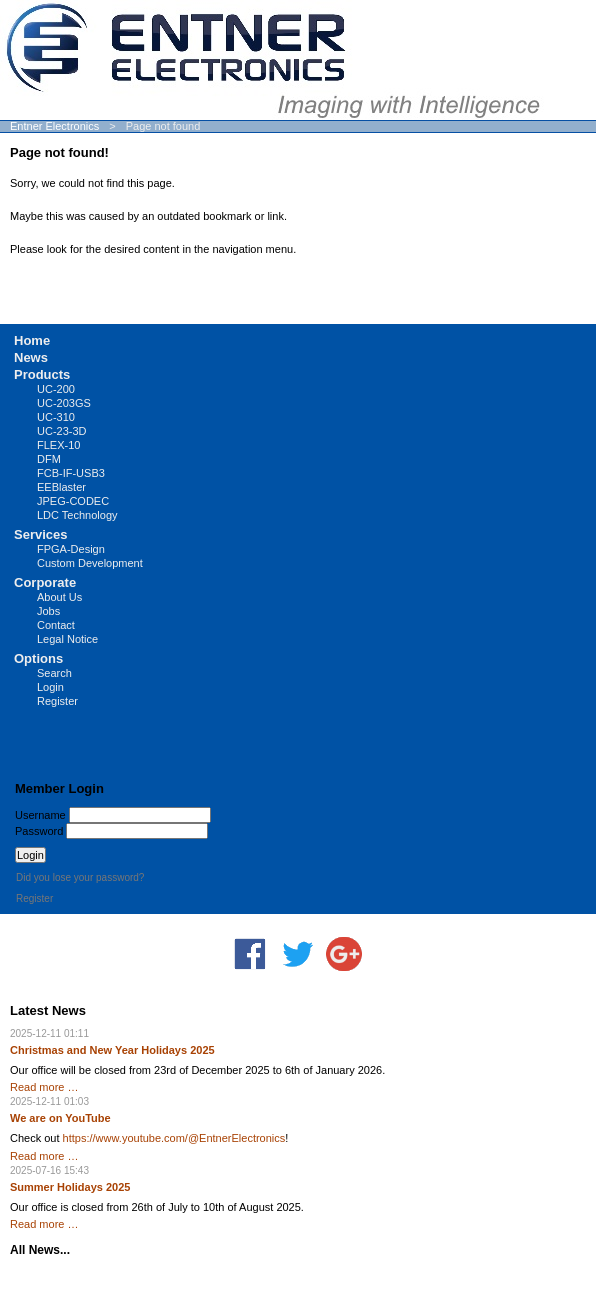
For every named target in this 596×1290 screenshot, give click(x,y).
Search (54, 673)
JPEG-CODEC (73, 501)
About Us (59, 597)
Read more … (44, 1087)
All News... (40, 1250)
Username (40, 815)
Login (50, 687)
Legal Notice (67, 639)
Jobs (48, 611)
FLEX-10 (58, 445)
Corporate (45, 582)
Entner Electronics (54, 126)
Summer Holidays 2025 (70, 1187)
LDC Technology (77, 515)
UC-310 (56, 417)
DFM (49, 459)
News (31, 357)
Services (41, 534)
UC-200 (56, 389)
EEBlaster (61, 487)
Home (32, 340)
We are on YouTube (60, 1118)
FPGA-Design (71, 549)
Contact (56, 625)
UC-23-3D (62, 431)
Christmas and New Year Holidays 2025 (112, 1050)
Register (57, 701)
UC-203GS (64, 403)
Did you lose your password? (80, 877)
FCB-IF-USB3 (71, 473)
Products (42, 374)
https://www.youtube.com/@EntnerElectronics (174, 1138)
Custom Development (90, 563)
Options (38, 658)
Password (39, 831)
